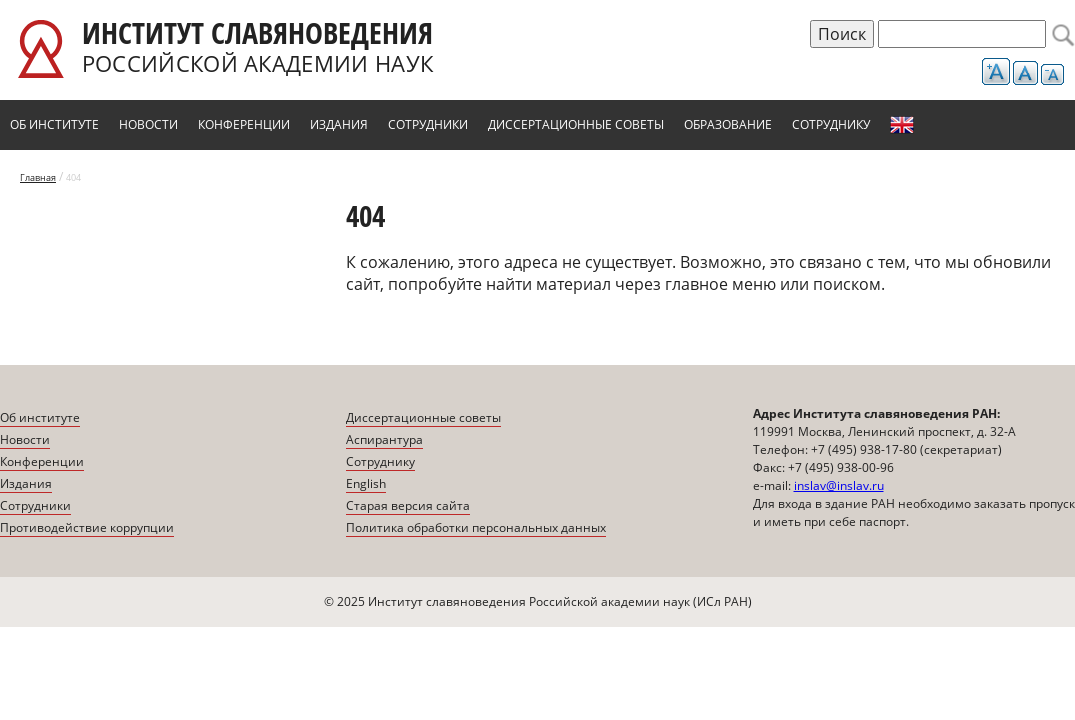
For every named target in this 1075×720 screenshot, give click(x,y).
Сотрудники (428, 124)
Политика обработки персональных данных (476, 527)
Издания (339, 124)
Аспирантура (384, 439)
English (902, 125)
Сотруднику (831, 124)
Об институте (54, 124)
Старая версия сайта (408, 505)
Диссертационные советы (576, 124)
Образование (728, 124)
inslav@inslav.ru (839, 485)
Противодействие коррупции (87, 527)
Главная (38, 177)
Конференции (244, 124)
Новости (148, 124)
